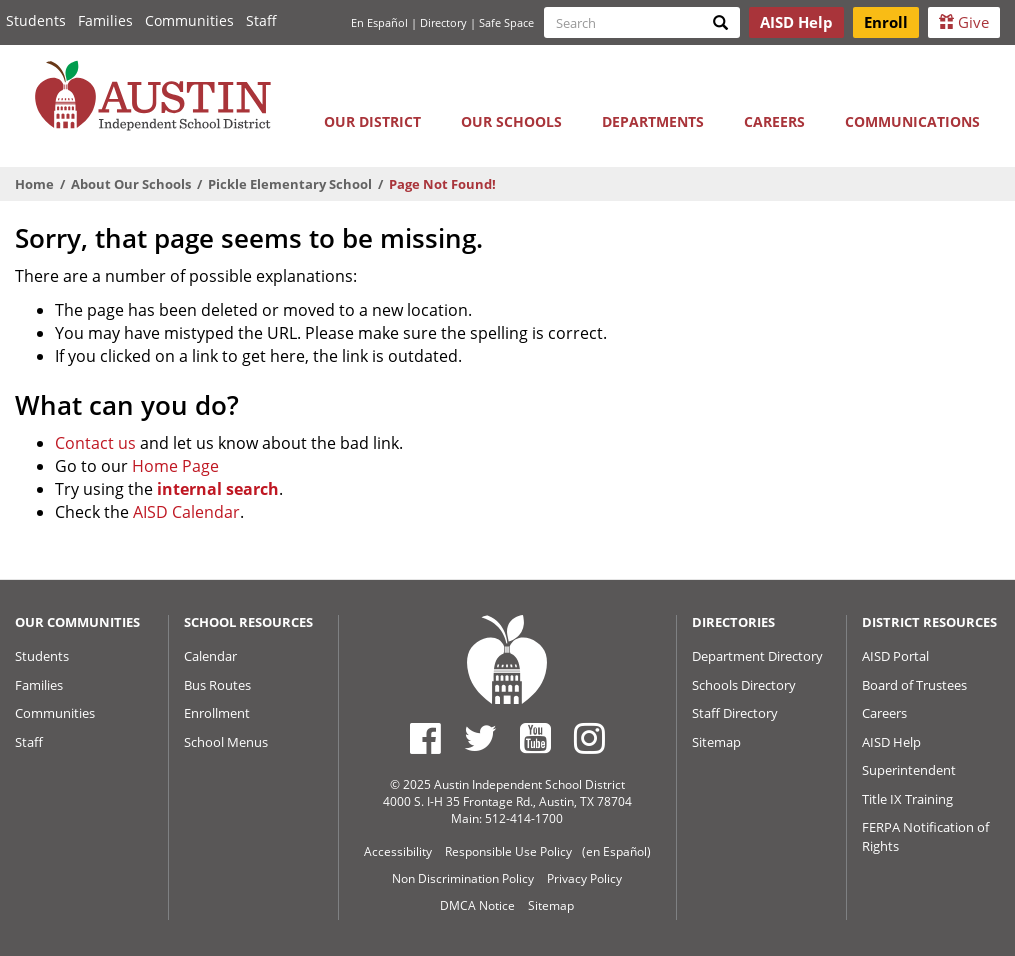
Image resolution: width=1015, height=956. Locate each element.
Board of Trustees (914, 685)
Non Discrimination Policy (463, 878)
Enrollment (217, 713)
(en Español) (616, 851)
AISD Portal (895, 656)
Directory (443, 22)
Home (34, 184)
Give (964, 22)
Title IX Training (907, 799)
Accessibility (398, 851)
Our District (372, 121)
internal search (218, 489)
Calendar (210, 656)
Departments (653, 121)
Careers (774, 121)
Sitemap (716, 742)
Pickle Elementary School (290, 184)
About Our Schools (131, 184)
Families (105, 20)
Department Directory (757, 656)
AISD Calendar (186, 512)
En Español (379, 22)
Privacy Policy (584, 878)
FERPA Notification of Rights (925, 836)
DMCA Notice (477, 905)
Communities (189, 20)
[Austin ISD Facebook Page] (425, 738)
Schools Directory (744, 685)
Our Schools (511, 121)
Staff (261, 20)
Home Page (175, 466)
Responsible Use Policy (508, 851)
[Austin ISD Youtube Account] (535, 738)
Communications (912, 121)
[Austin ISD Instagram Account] (589, 738)
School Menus (226, 742)
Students (36, 20)
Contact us (95, 443)
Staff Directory (735, 713)
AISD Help (891, 742)
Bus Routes (217, 685)
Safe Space (506, 22)
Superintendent (909, 770)
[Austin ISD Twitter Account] (480, 738)
